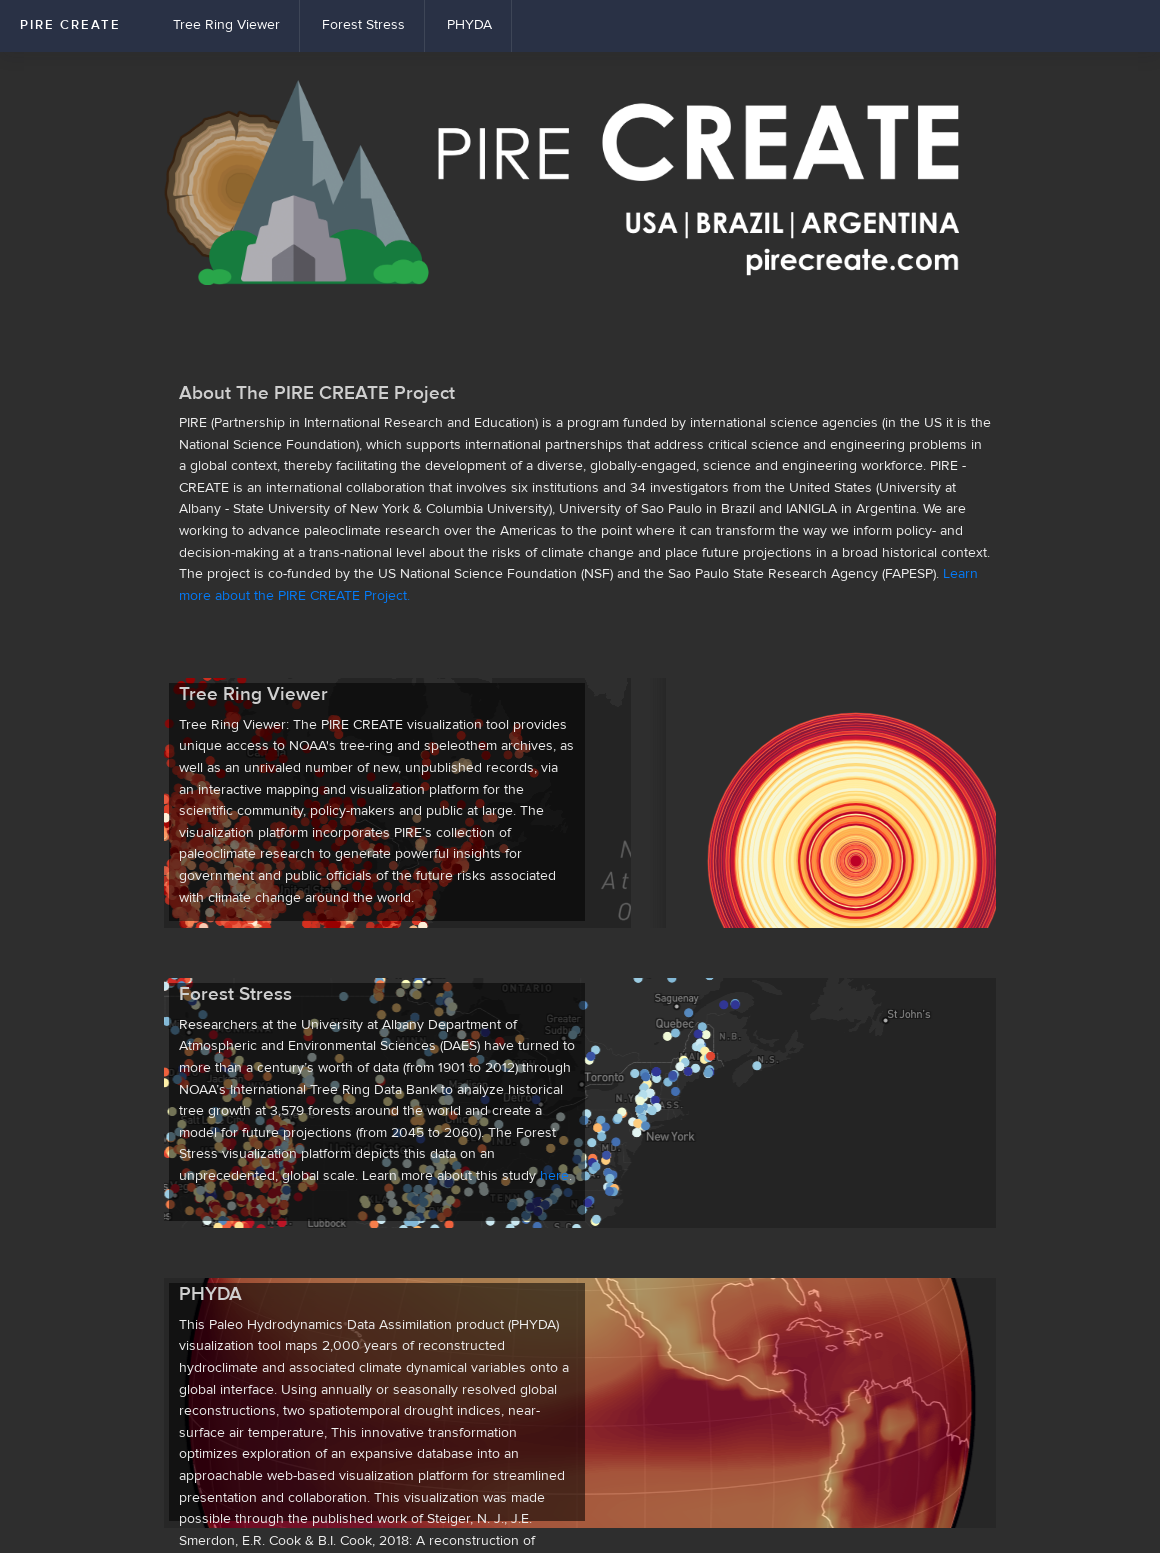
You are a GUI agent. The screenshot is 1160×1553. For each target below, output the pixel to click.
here (554, 1176)
